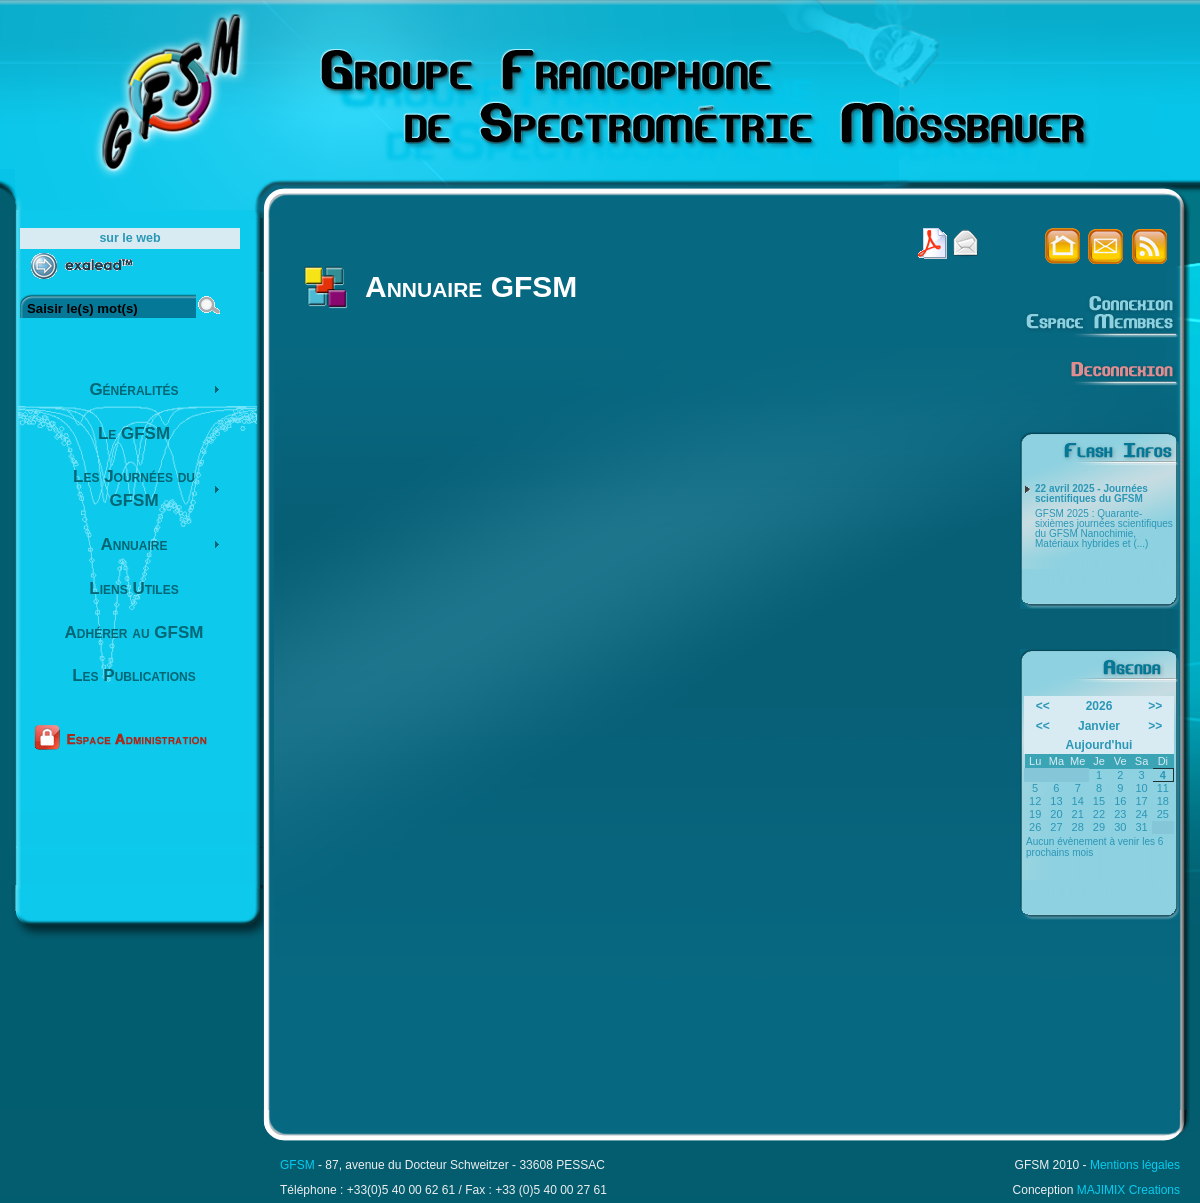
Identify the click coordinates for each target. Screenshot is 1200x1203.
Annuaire (134, 544)
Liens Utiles (133, 588)
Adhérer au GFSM (134, 632)
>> (1155, 706)
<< (1043, 706)
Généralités (133, 389)
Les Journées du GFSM (134, 488)
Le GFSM (134, 433)
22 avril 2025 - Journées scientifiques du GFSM (1091, 494)
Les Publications (134, 675)
